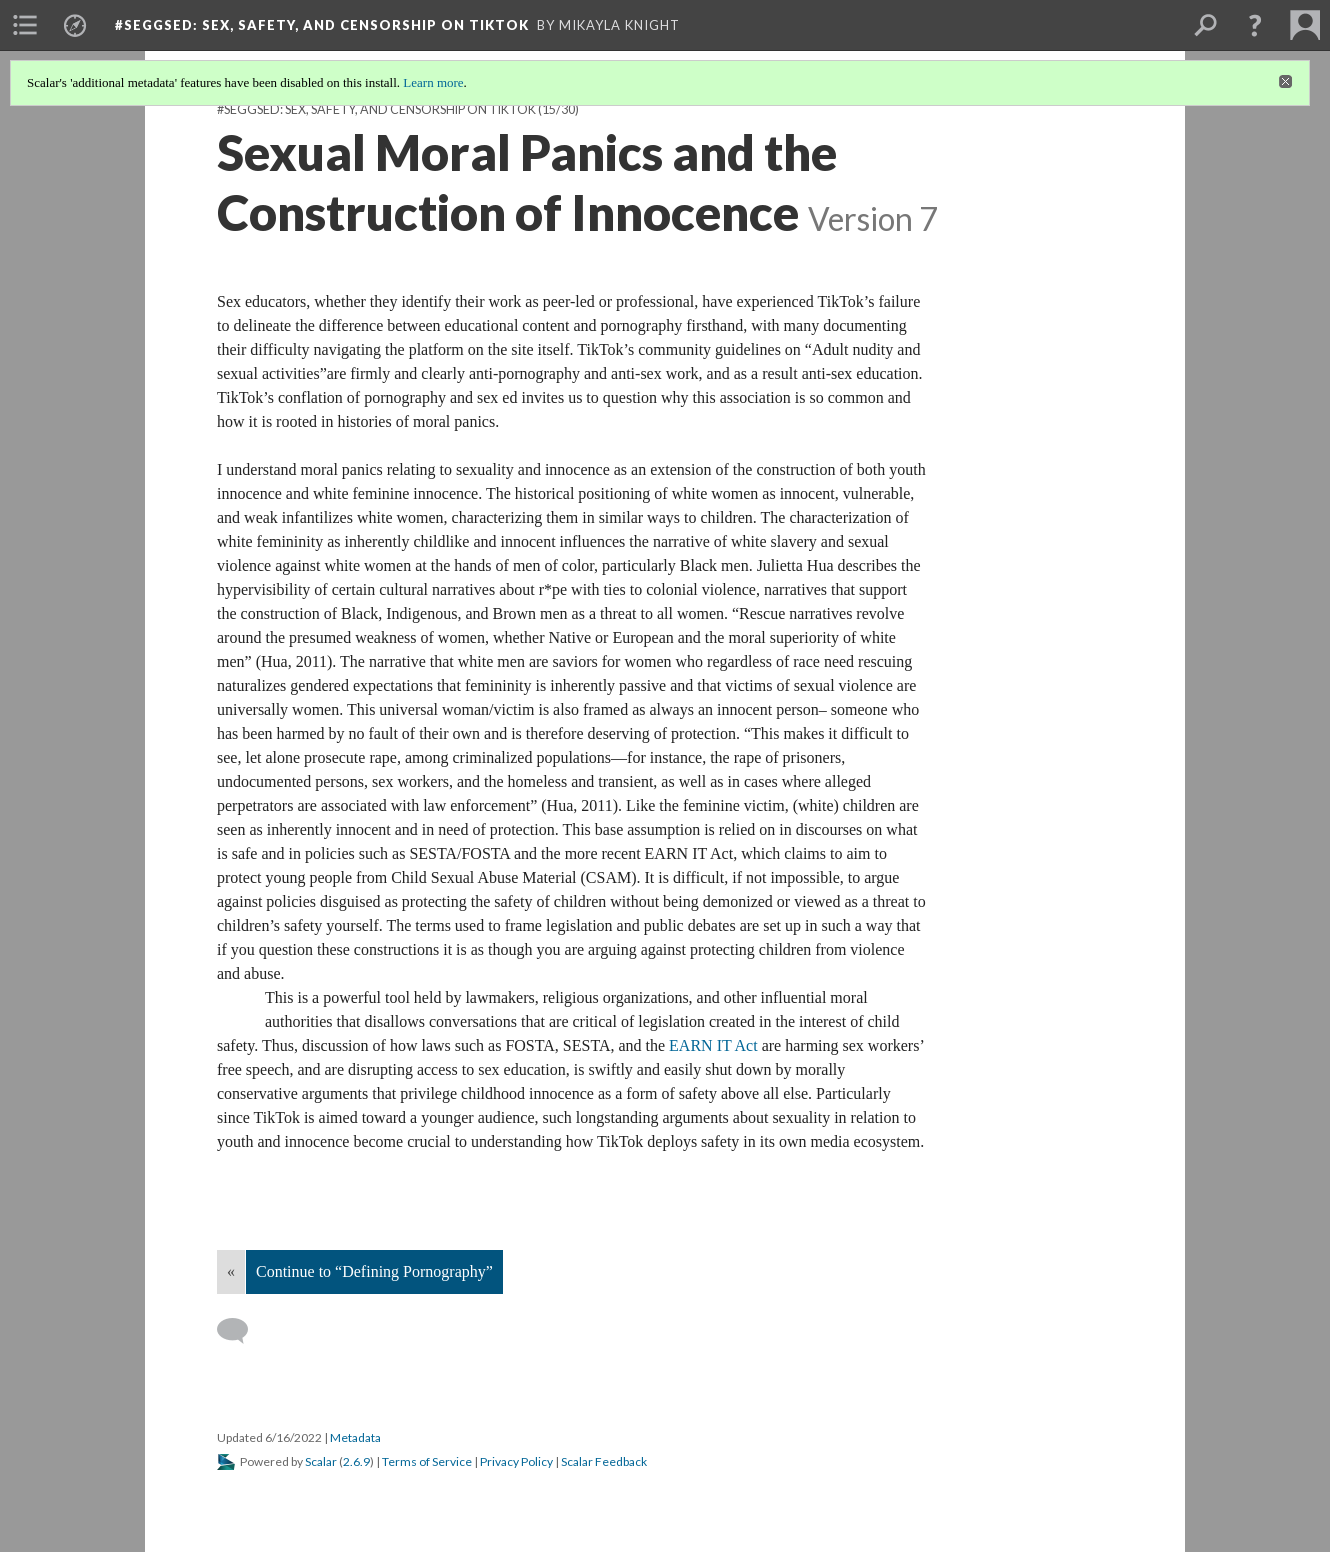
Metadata (355, 1437)
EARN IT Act (713, 1045)
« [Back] (231, 1271)
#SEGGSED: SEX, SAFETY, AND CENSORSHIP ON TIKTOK (376, 109)
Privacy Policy (516, 1461)
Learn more (433, 82)
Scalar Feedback (604, 1461)
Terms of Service (427, 1461)
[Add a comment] (241, 1331)
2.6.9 (356, 1461)
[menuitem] (25, 25)
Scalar (321, 1461)
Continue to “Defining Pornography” (374, 1271)
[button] (1255, 25)
